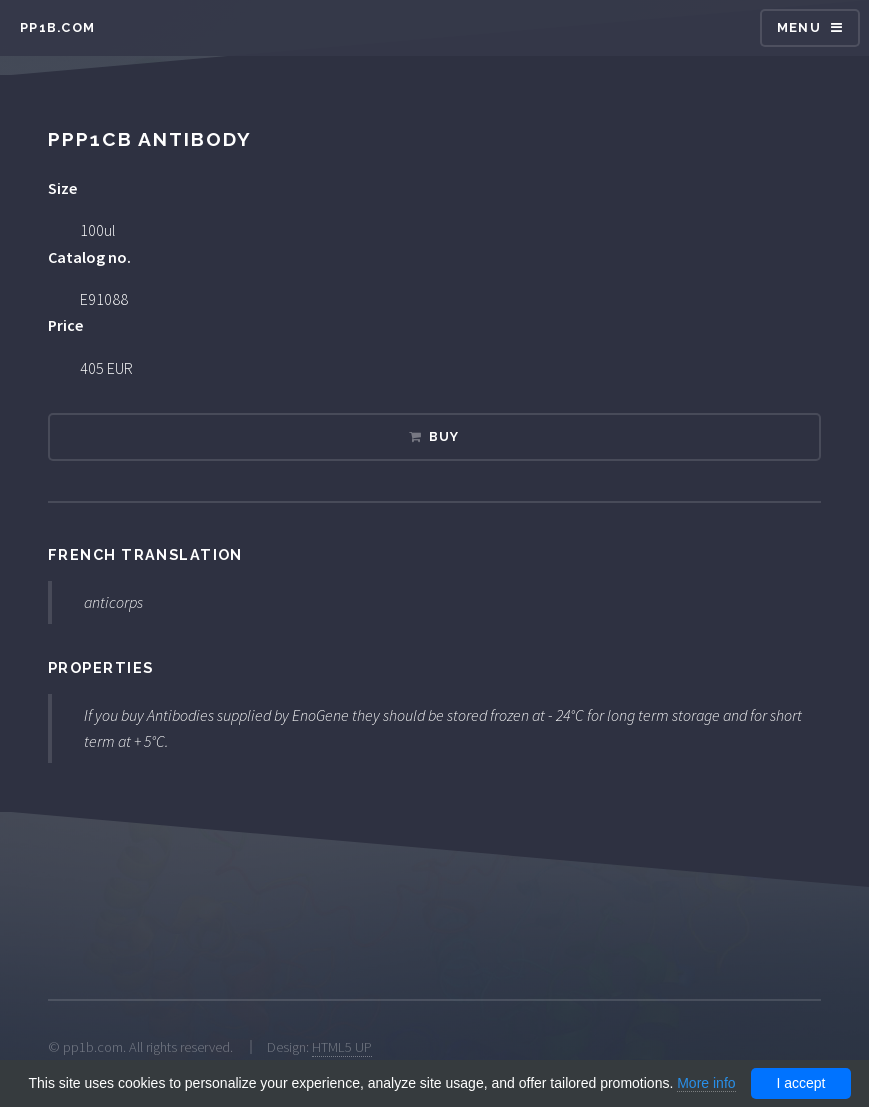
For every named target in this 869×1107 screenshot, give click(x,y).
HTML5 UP (342, 1047)
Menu (799, 27)
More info (706, 1083)
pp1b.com (57, 27)
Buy (444, 436)
